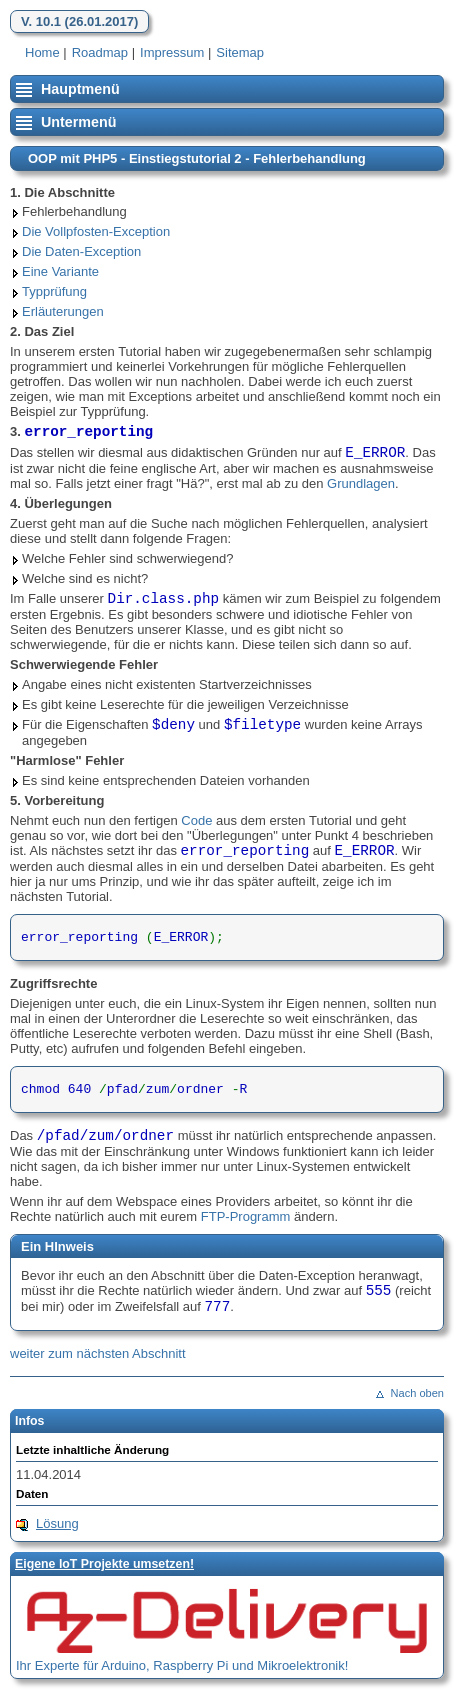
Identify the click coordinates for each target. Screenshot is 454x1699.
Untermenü (78, 122)
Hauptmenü (80, 89)
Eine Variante (60, 271)
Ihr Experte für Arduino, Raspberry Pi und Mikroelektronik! (182, 1665)
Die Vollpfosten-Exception (96, 231)
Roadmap (100, 52)
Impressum (172, 52)
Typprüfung (54, 291)
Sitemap (240, 52)
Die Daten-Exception (81, 251)
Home (42, 52)
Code (196, 820)
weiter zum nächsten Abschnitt (98, 1353)
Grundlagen (361, 483)
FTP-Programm (246, 1216)
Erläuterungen (63, 311)
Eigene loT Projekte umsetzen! (104, 1564)
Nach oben (417, 1393)
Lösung (57, 1523)
